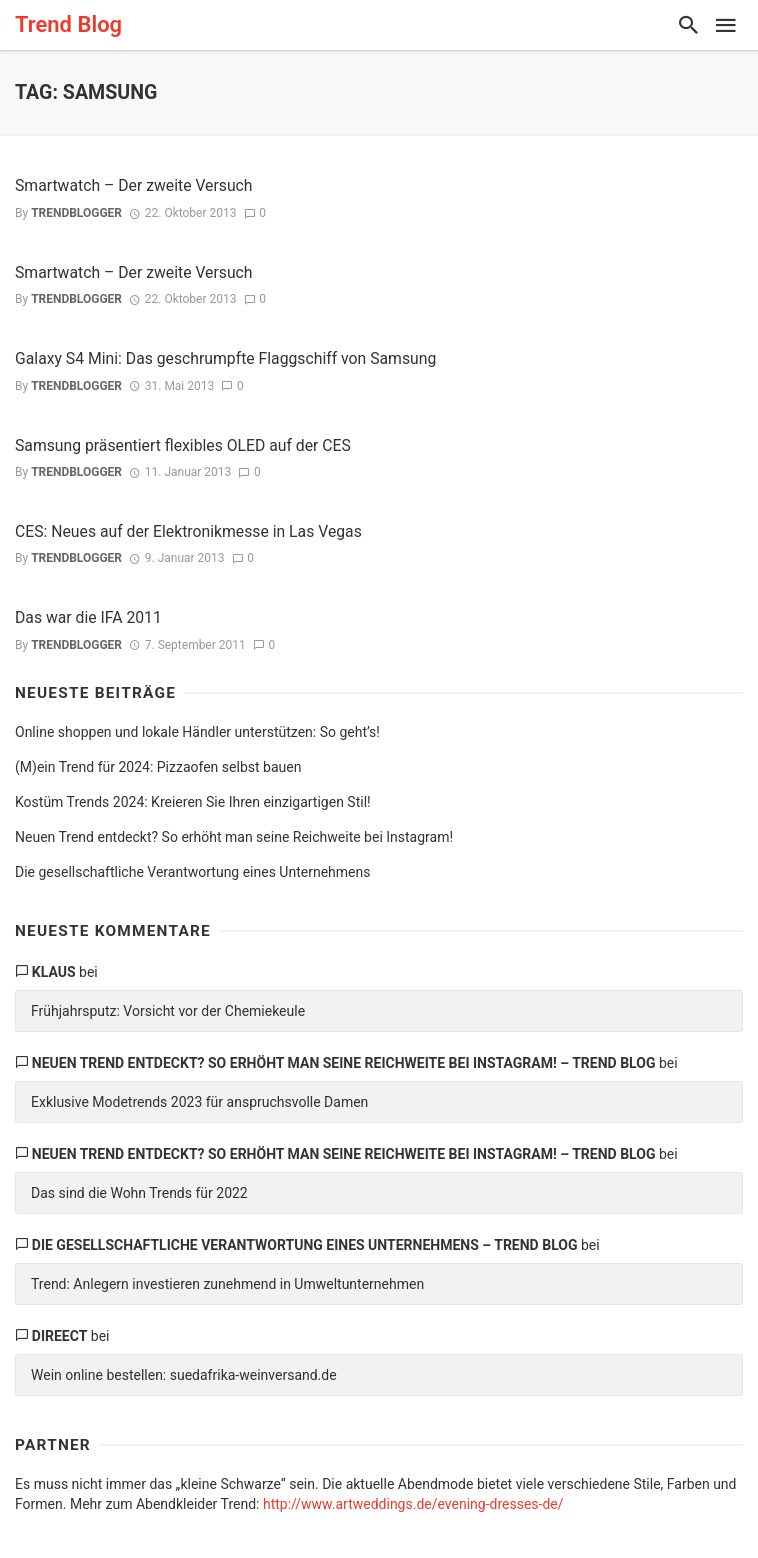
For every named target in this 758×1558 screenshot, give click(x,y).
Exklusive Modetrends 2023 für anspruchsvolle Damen (199, 1102)
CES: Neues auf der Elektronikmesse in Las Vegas (188, 531)
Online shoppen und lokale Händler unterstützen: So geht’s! (197, 732)
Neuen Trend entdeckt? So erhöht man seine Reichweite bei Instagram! (234, 837)
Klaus (54, 972)
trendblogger (76, 213)
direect (60, 1336)
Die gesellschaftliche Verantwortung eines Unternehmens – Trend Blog (305, 1245)
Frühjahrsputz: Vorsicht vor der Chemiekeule (168, 1011)
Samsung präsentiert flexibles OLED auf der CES (183, 445)
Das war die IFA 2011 (88, 617)
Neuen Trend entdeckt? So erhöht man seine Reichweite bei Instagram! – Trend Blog (344, 1063)
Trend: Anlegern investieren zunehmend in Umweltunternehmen (227, 1284)
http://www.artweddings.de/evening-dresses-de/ (413, 1504)
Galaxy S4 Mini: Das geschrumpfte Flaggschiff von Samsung (225, 358)
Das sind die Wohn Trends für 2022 (139, 1193)
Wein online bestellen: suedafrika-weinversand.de (184, 1375)
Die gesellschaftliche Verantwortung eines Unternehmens (192, 872)
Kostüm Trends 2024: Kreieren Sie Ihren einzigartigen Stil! (193, 802)
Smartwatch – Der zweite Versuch (134, 185)
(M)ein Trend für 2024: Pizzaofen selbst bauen (158, 767)
